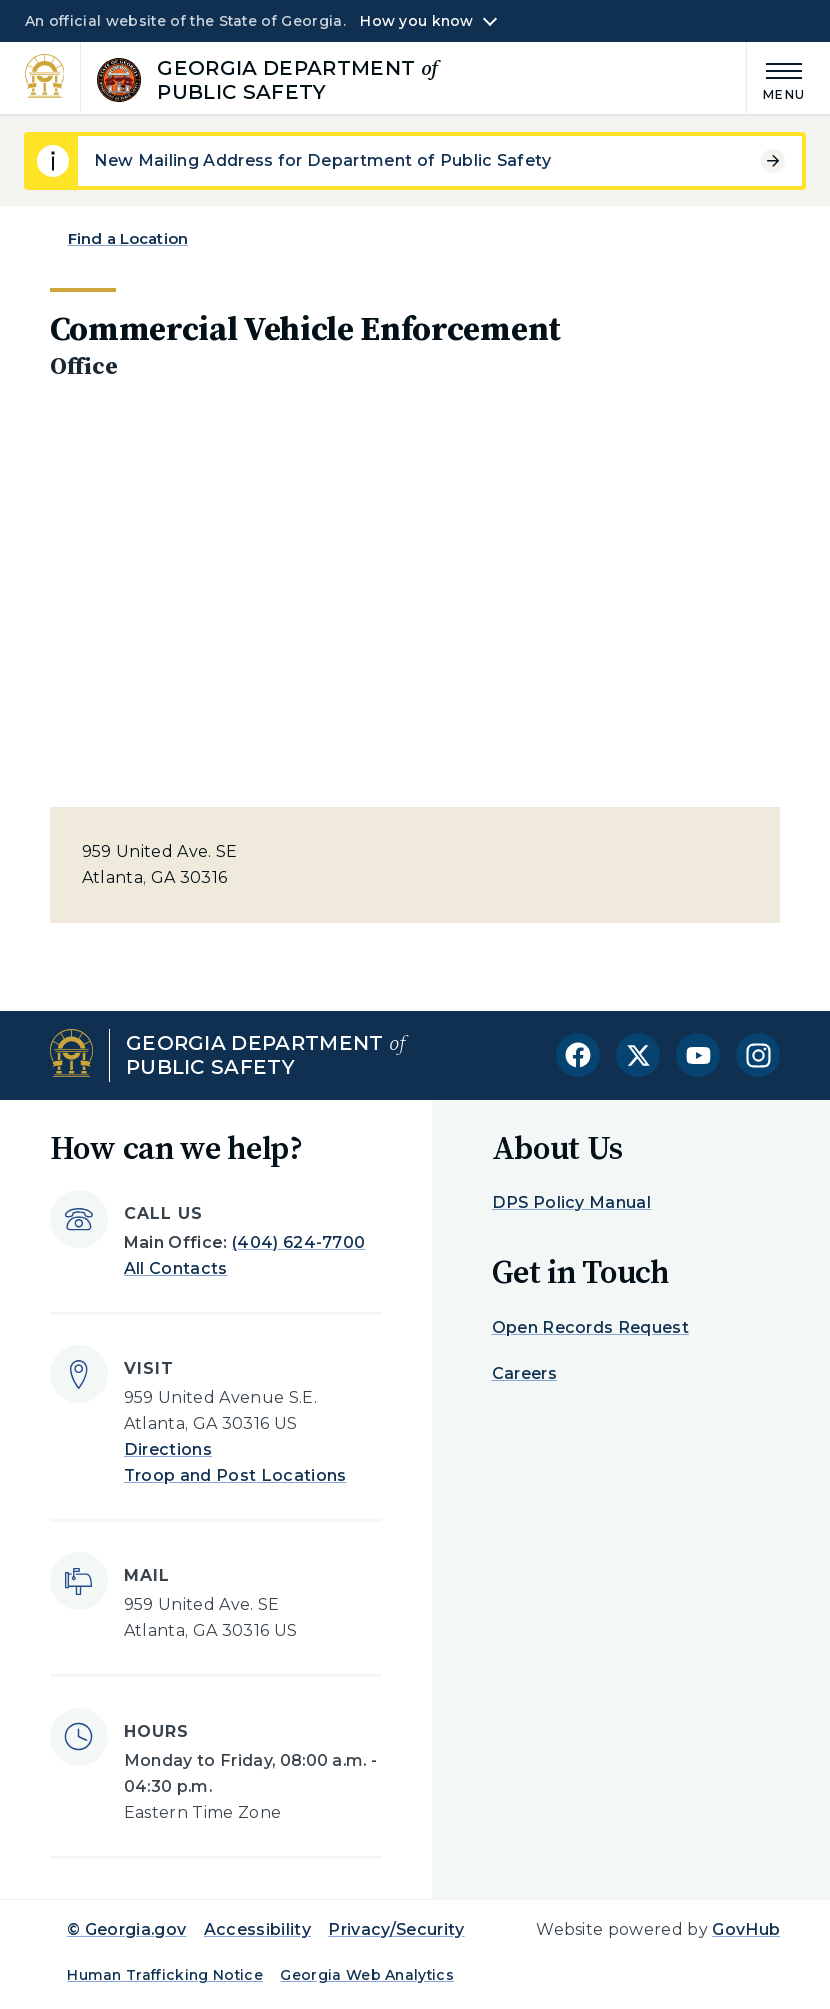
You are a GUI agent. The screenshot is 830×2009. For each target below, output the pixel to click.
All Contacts (176, 1268)
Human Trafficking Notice (165, 1975)
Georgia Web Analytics (367, 1975)
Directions (168, 1449)
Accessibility (257, 1929)
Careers (524, 1373)
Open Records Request (590, 1327)
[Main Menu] (776, 78)
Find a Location (128, 238)
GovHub (746, 1929)
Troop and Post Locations (235, 1475)
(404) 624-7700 (298, 1242)
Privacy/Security (396, 1929)
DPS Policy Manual (571, 1202)
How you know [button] (416, 21)
